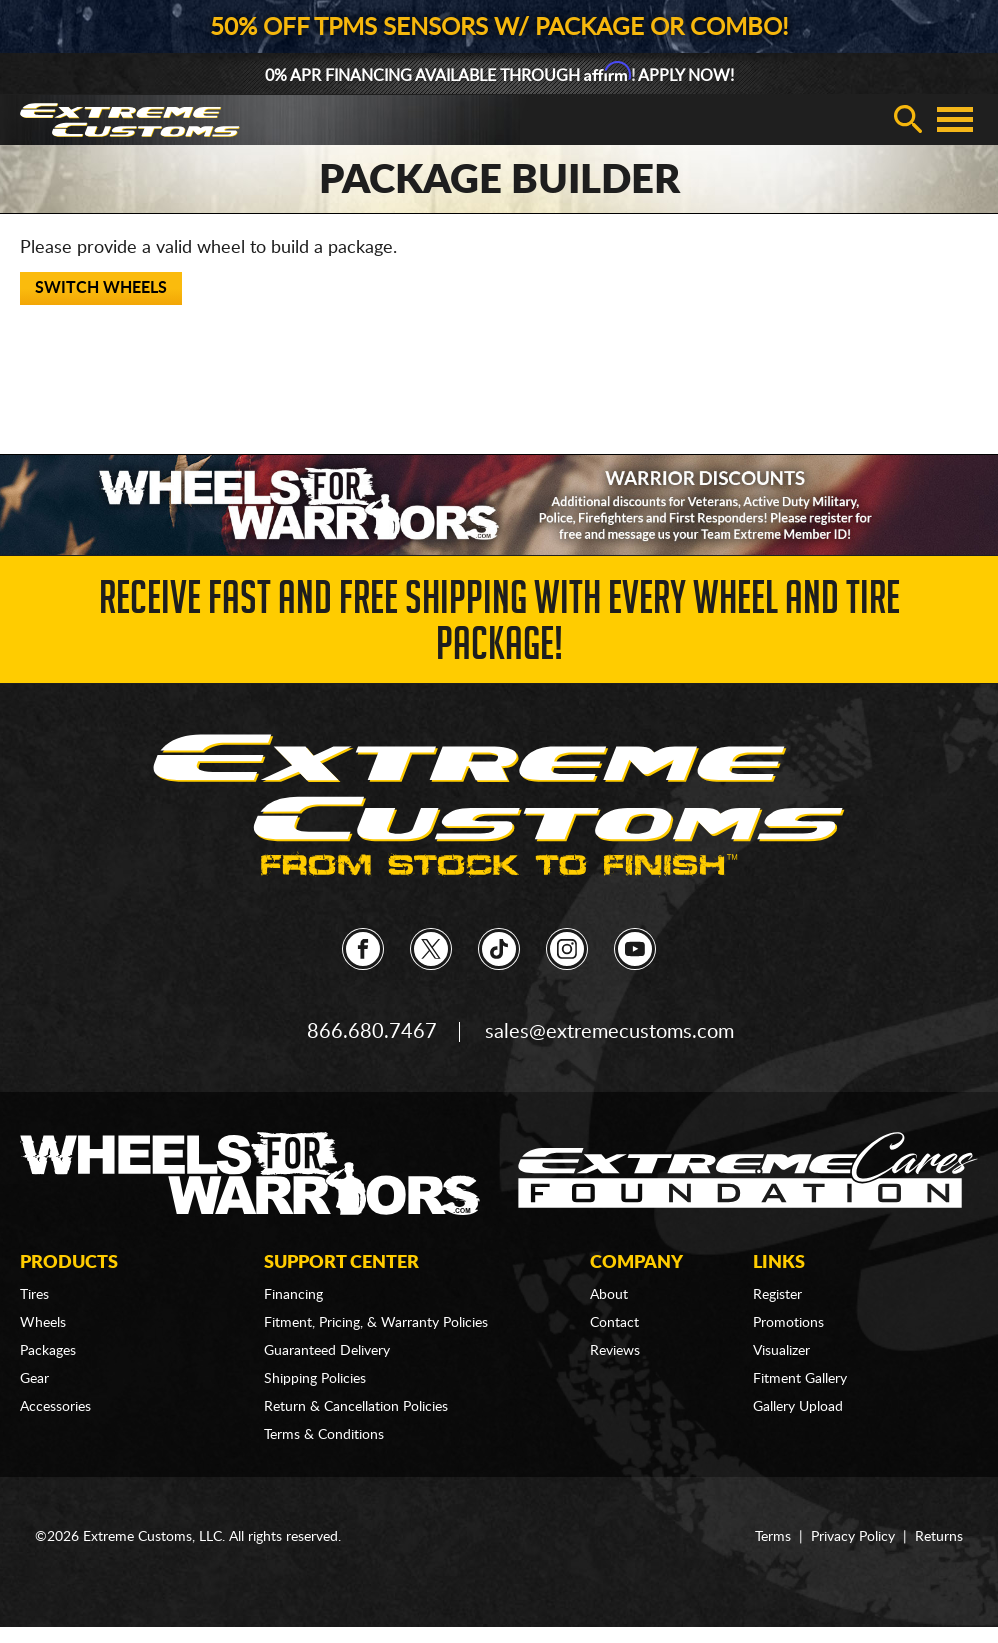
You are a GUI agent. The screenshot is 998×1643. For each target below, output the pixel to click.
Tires (34, 1295)
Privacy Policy (853, 1537)
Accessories (55, 1407)
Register (777, 1295)
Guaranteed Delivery (327, 1351)
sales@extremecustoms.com (609, 1032)
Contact (614, 1323)
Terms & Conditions (324, 1435)
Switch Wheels (101, 288)
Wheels (43, 1323)
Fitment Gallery (800, 1379)
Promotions (788, 1323)
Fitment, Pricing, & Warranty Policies (376, 1323)
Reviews (615, 1351)
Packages (48, 1351)
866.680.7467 (372, 1032)
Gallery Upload (798, 1407)
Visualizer (781, 1351)
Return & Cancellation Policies (356, 1407)
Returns (939, 1537)
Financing (293, 1295)
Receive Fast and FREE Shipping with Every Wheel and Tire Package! (499, 626)
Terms (773, 1537)
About (609, 1295)
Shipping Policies (315, 1379)
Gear (34, 1379)
